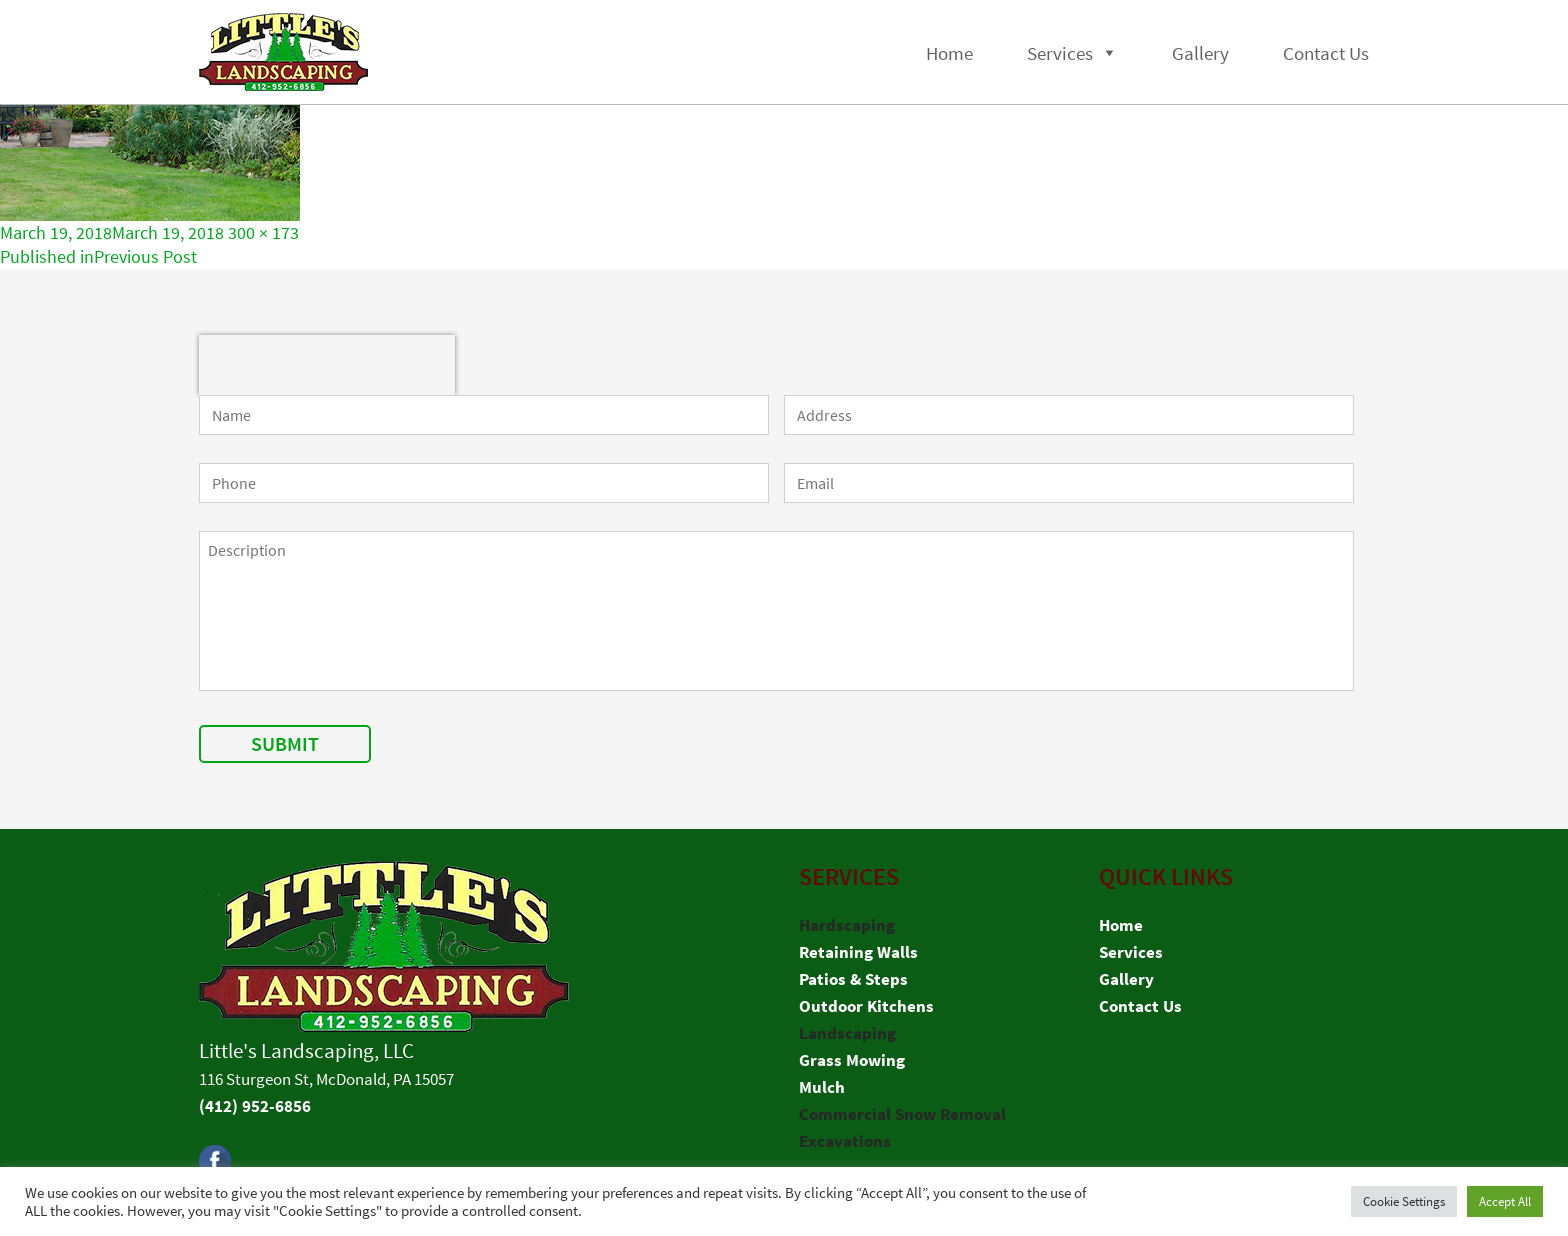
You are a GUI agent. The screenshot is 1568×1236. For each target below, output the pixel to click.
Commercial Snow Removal (902, 1114)
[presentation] (327, 365)
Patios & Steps (853, 979)
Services (1060, 53)
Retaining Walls (858, 952)
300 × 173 (263, 232)
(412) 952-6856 (255, 1106)
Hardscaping (847, 925)
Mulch (822, 1087)
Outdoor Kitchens (866, 1006)
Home (949, 53)
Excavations (845, 1141)
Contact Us (1326, 53)
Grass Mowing (852, 1060)
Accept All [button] (1505, 1201)
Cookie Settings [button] (1404, 1201)
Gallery (1200, 53)
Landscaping (847, 1033)
